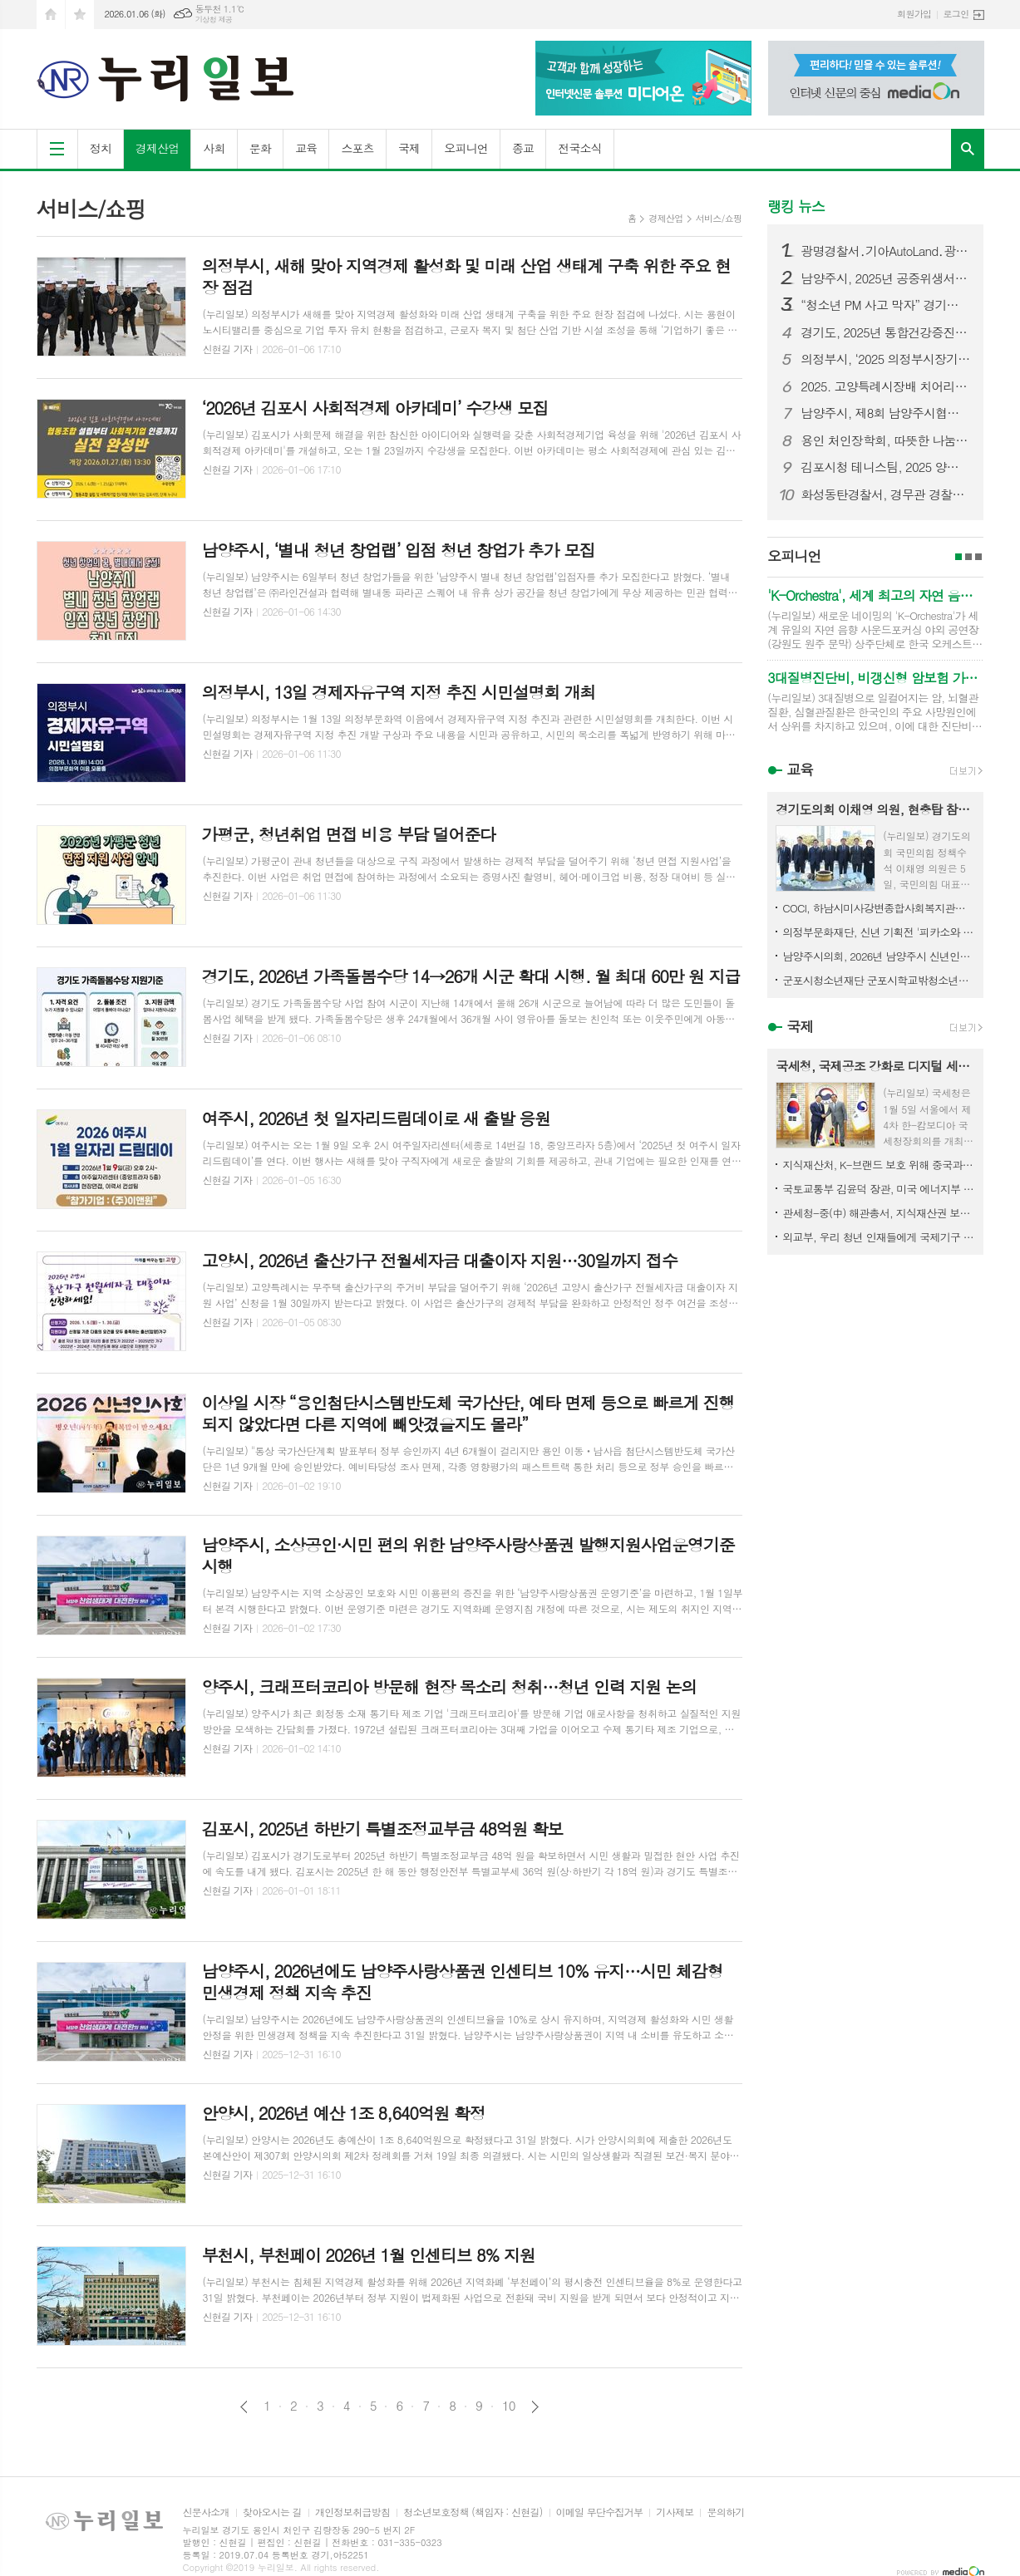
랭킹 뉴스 (796, 206)
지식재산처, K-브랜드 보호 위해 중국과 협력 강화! (878, 1164)
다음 (534, 2406)
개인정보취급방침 (352, 2512)
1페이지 (958, 556)
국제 (409, 148)
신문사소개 (206, 2512)
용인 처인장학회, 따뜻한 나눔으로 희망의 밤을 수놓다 (885, 440)
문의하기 (725, 2512)
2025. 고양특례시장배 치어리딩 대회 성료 (885, 386)
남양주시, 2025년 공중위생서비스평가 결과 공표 (885, 278)
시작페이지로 (51, 14)
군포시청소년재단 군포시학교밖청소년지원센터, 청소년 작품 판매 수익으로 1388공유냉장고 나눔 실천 (878, 980)
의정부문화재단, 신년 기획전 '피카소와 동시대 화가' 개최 (878, 932)
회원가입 (914, 13)
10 (508, 2405)
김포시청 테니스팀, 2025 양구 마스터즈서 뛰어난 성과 (885, 467)
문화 (260, 148)
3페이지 (978, 556)
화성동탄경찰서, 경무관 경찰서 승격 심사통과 (885, 494)
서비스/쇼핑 (719, 218)
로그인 (955, 13)
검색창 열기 (967, 149)
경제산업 (158, 148)
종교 (523, 148)
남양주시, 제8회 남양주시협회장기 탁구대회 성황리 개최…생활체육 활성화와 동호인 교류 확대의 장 (885, 413)
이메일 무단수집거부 (599, 2512)
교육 (306, 148)
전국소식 (580, 148)
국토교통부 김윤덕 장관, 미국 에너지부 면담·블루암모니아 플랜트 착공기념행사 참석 (878, 1189)
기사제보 (674, 2512)
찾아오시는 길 (272, 2512)
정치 (100, 148)
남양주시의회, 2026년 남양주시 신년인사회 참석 (878, 956)
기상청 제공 (214, 19)
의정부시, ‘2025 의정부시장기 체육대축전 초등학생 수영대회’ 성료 (885, 359)
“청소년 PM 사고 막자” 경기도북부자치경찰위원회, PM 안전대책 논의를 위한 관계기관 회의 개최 (885, 305)
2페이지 (968, 556)
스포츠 (357, 148)
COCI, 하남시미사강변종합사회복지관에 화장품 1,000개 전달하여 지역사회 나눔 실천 (878, 908)
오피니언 (466, 148)
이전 (244, 2406)
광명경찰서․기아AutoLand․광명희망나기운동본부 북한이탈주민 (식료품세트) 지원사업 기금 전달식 (885, 251)
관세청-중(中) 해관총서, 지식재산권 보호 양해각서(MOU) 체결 (878, 1213)
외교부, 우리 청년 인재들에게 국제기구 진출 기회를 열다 (878, 1237)
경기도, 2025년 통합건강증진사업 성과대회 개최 (885, 332)
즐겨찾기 (80, 14)
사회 (213, 148)
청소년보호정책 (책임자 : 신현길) (472, 2512)
